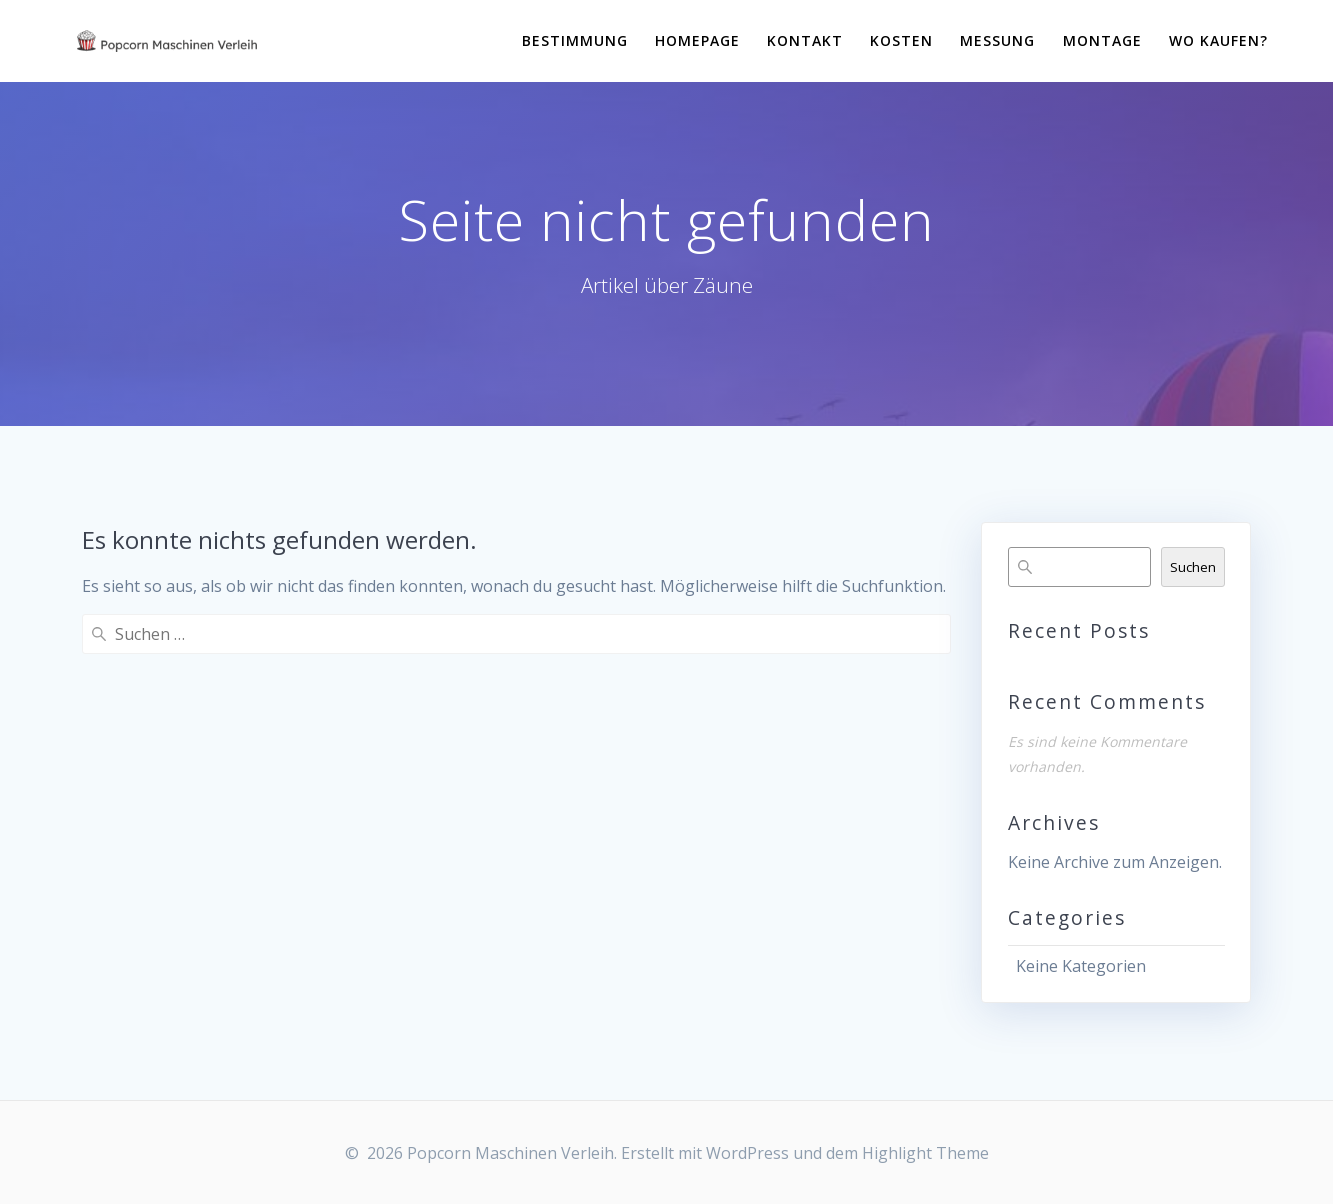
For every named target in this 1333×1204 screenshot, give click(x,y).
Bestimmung (575, 40)
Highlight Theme (925, 1153)
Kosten (901, 40)
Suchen (1193, 567)
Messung (997, 40)
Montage (1102, 40)
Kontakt (805, 40)
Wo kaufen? (1218, 40)
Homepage (697, 40)
